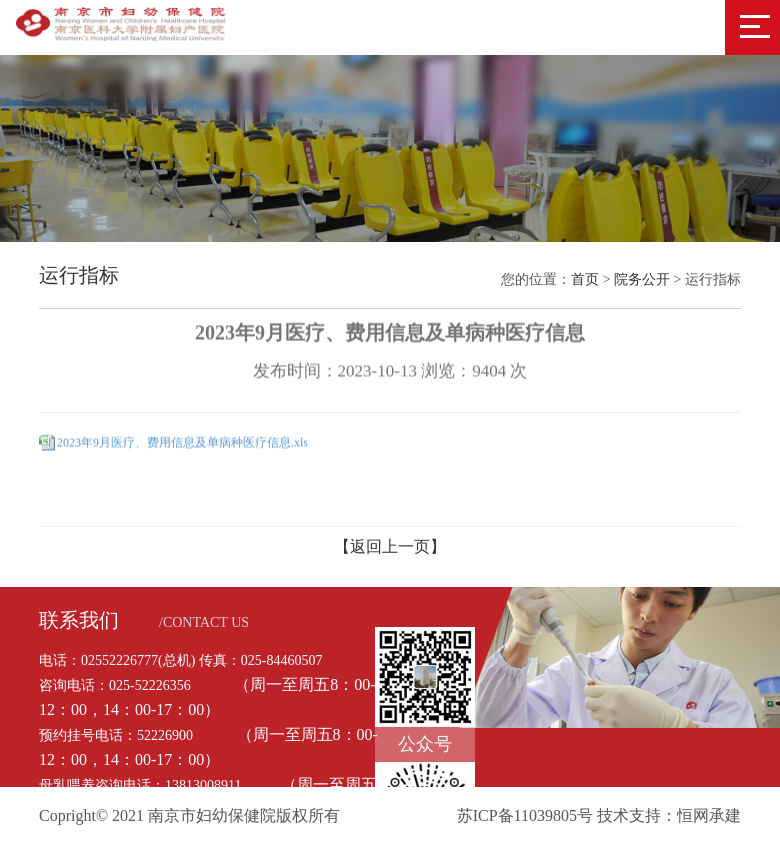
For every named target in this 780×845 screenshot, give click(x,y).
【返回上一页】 (390, 546)
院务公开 (642, 279)
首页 (585, 279)
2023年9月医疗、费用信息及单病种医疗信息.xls (182, 441)
